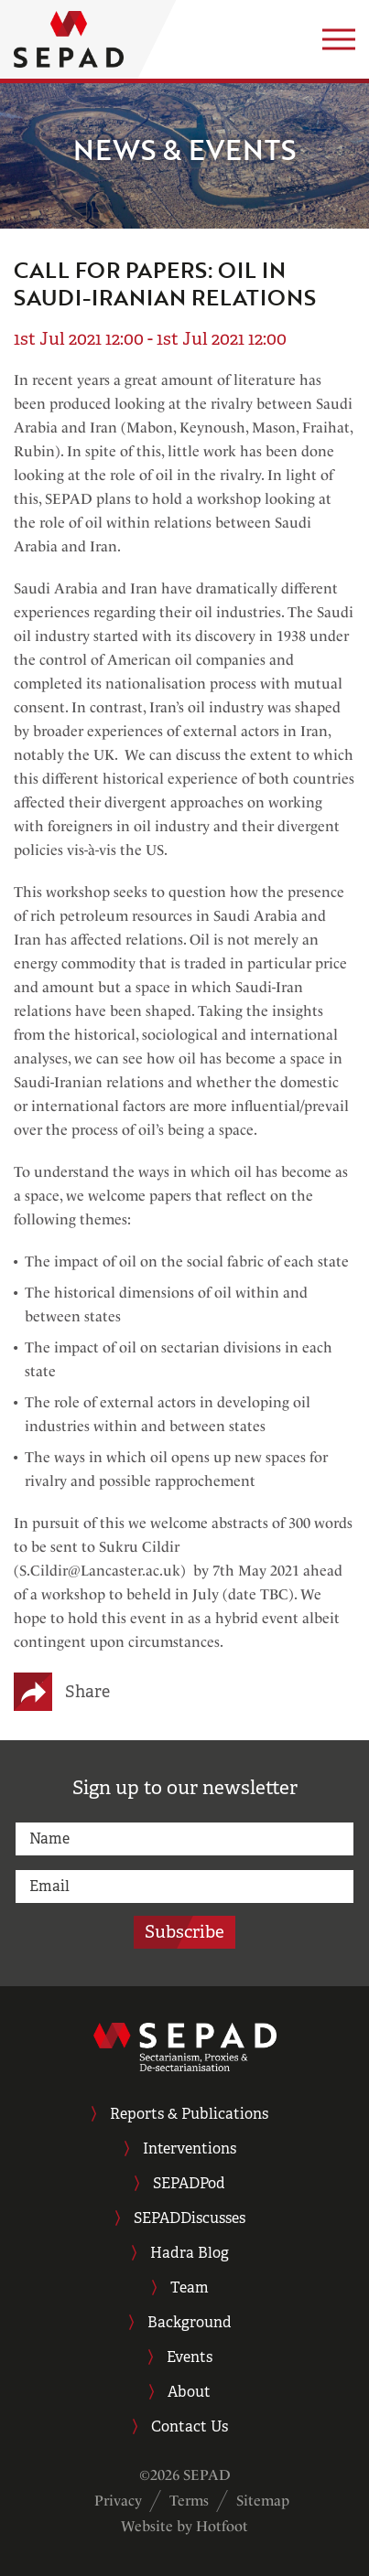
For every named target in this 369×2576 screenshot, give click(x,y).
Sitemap (262, 2500)
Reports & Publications (189, 2113)
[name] (184, 1839)
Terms (189, 2500)
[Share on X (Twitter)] (46, 1692)
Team (189, 2287)
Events (189, 2357)
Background (189, 2322)
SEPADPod (189, 2183)
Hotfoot (222, 2526)
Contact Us (189, 2426)
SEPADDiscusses (189, 2218)
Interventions (189, 2148)
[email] (184, 1886)
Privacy (118, 2500)
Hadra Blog (189, 2252)
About (189, 2391)
